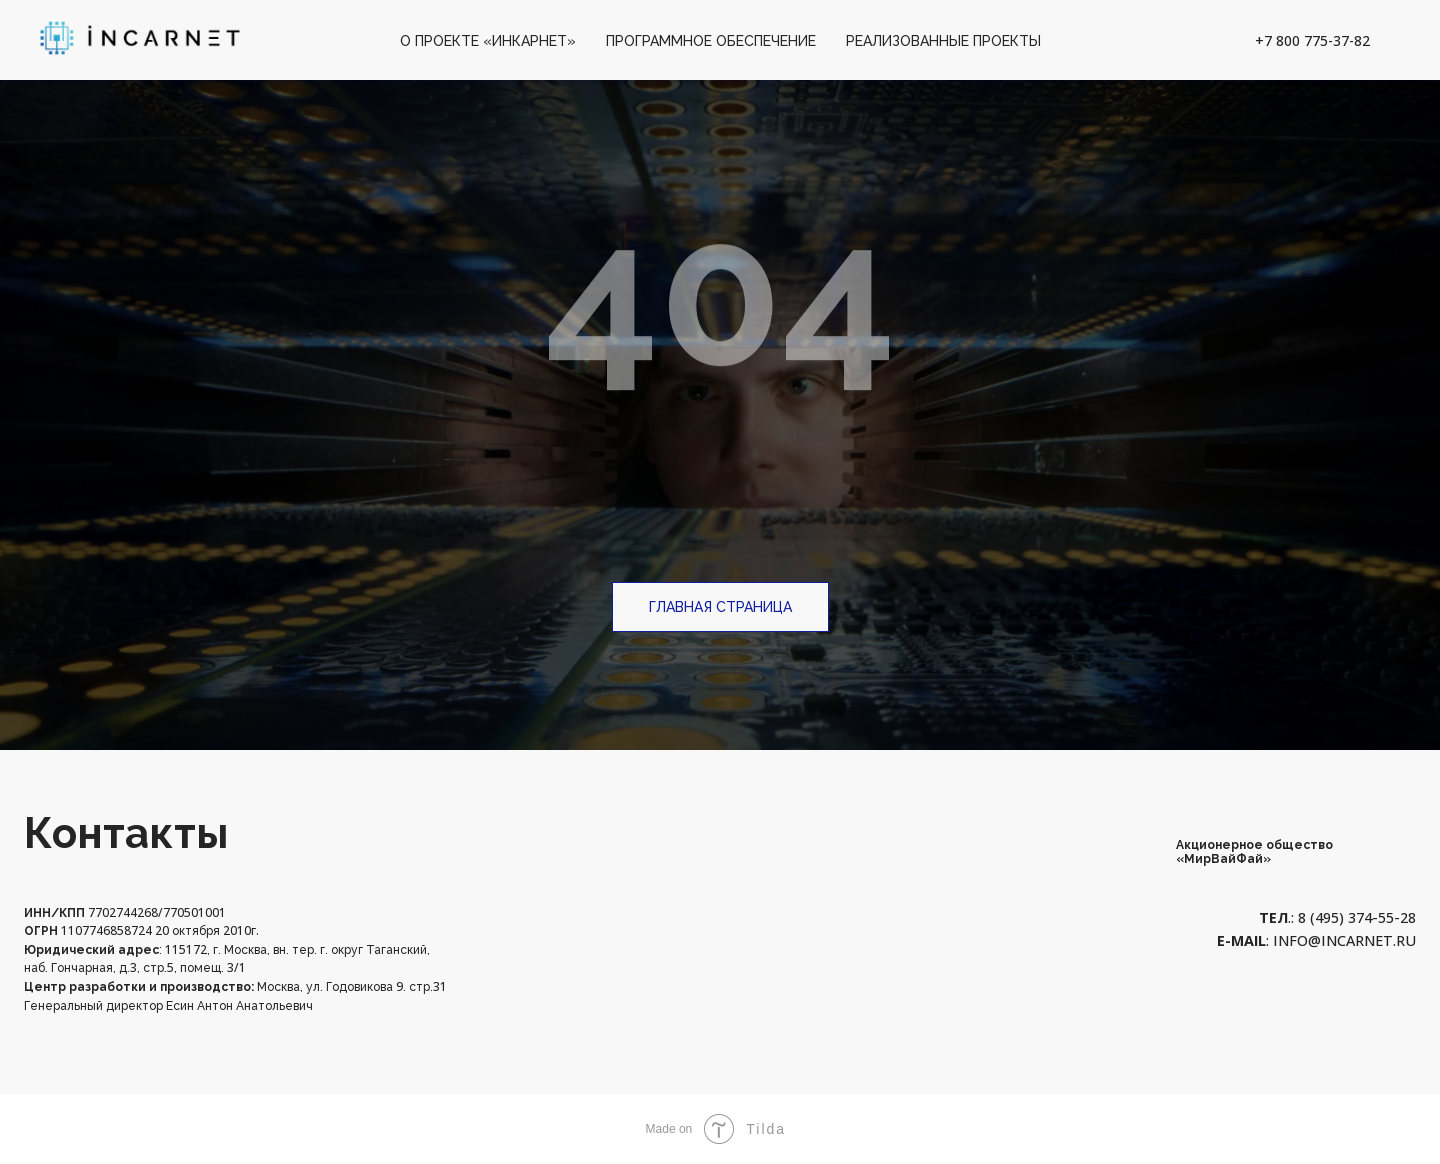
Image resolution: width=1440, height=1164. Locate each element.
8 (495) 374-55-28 (1355, 917)
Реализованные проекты (943, 41)
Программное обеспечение (711, 41)
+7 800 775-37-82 (1312, 40)
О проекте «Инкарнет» (488, 41)
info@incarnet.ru (1344, 940)
